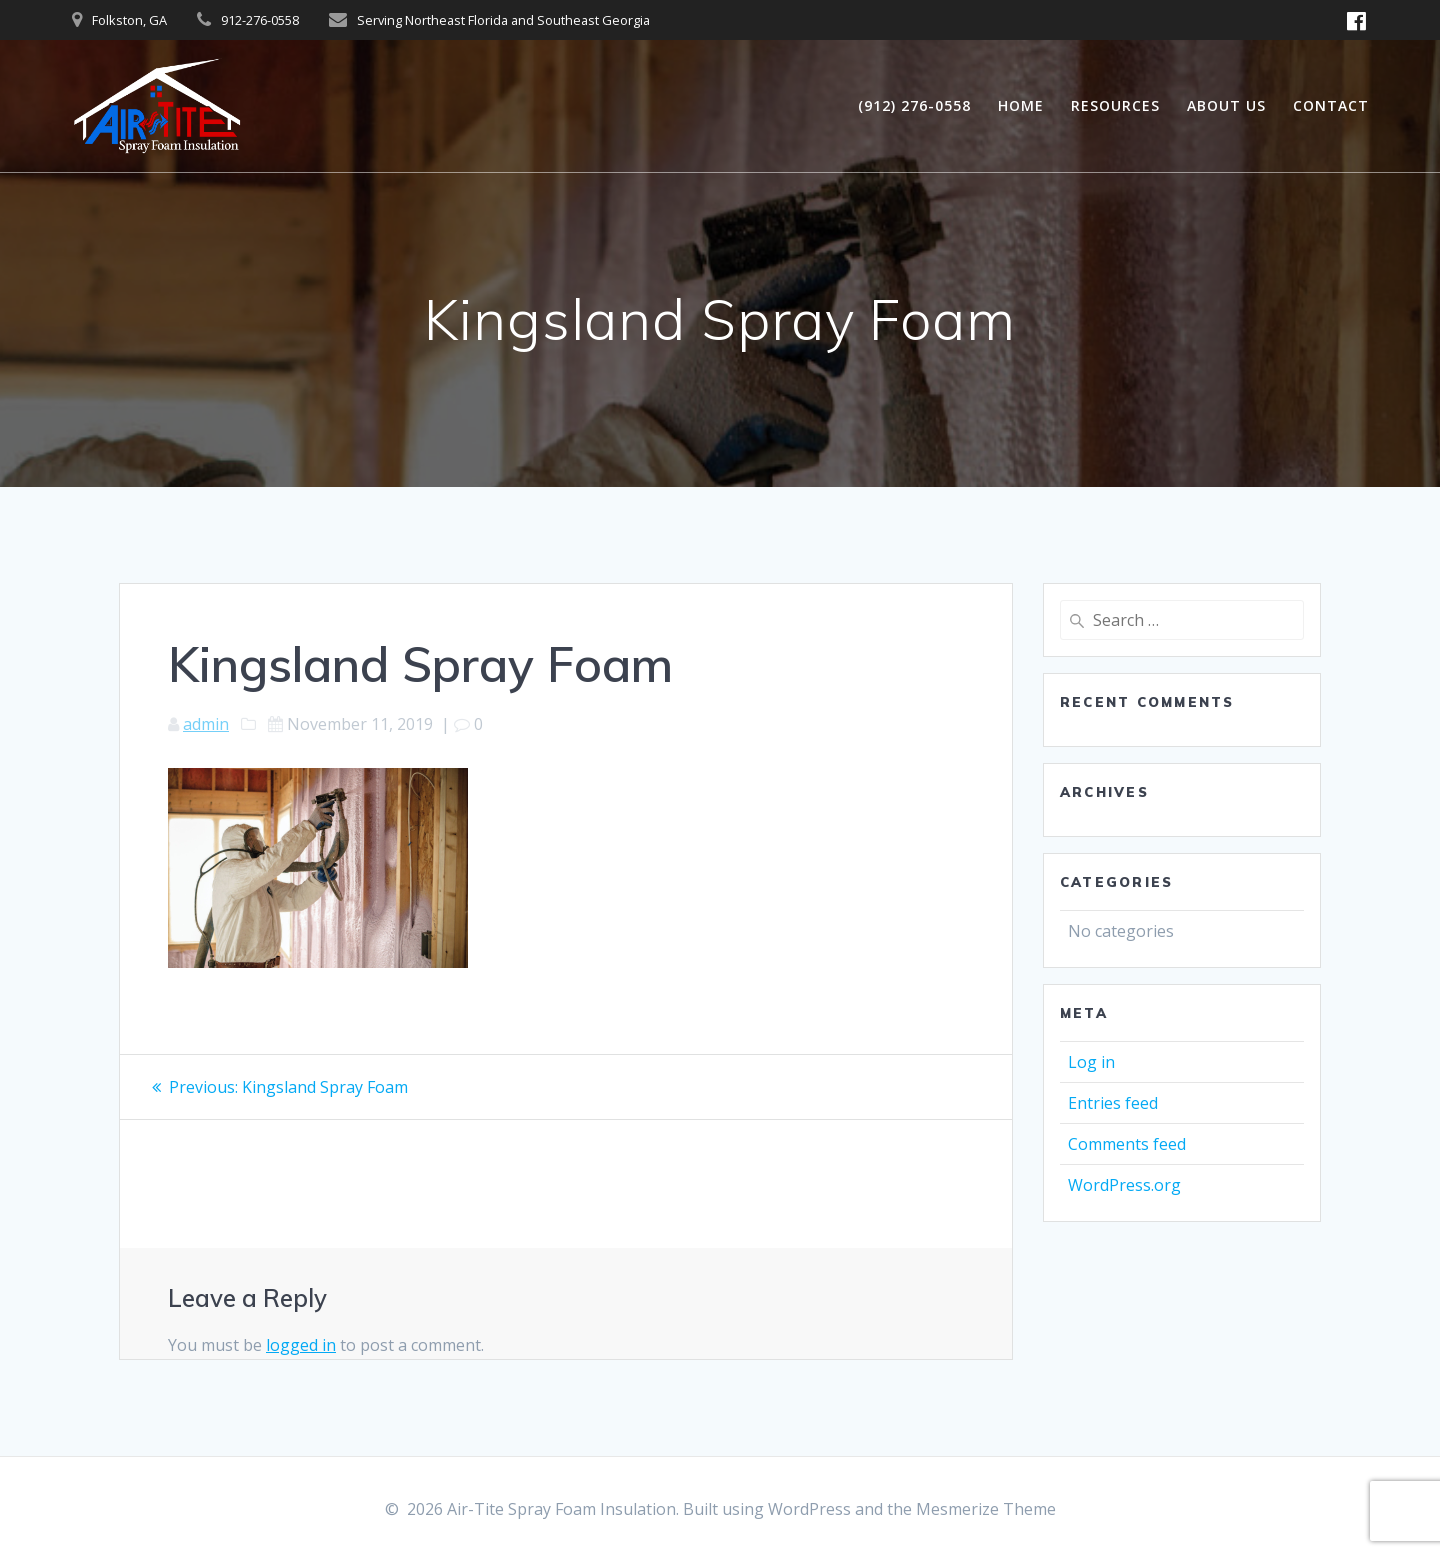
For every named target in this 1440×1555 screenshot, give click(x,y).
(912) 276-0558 (914, 105)
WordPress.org (1124, 1185)
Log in (1091, 1062)
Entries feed (1113, 1103)
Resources (1115, 105)
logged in (301, 1345)
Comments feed (1127, 1144)
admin (206, 724)
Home (1021, 105)
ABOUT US (1226, 105)
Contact (1331, 105)
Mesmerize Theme (986, 1509)
